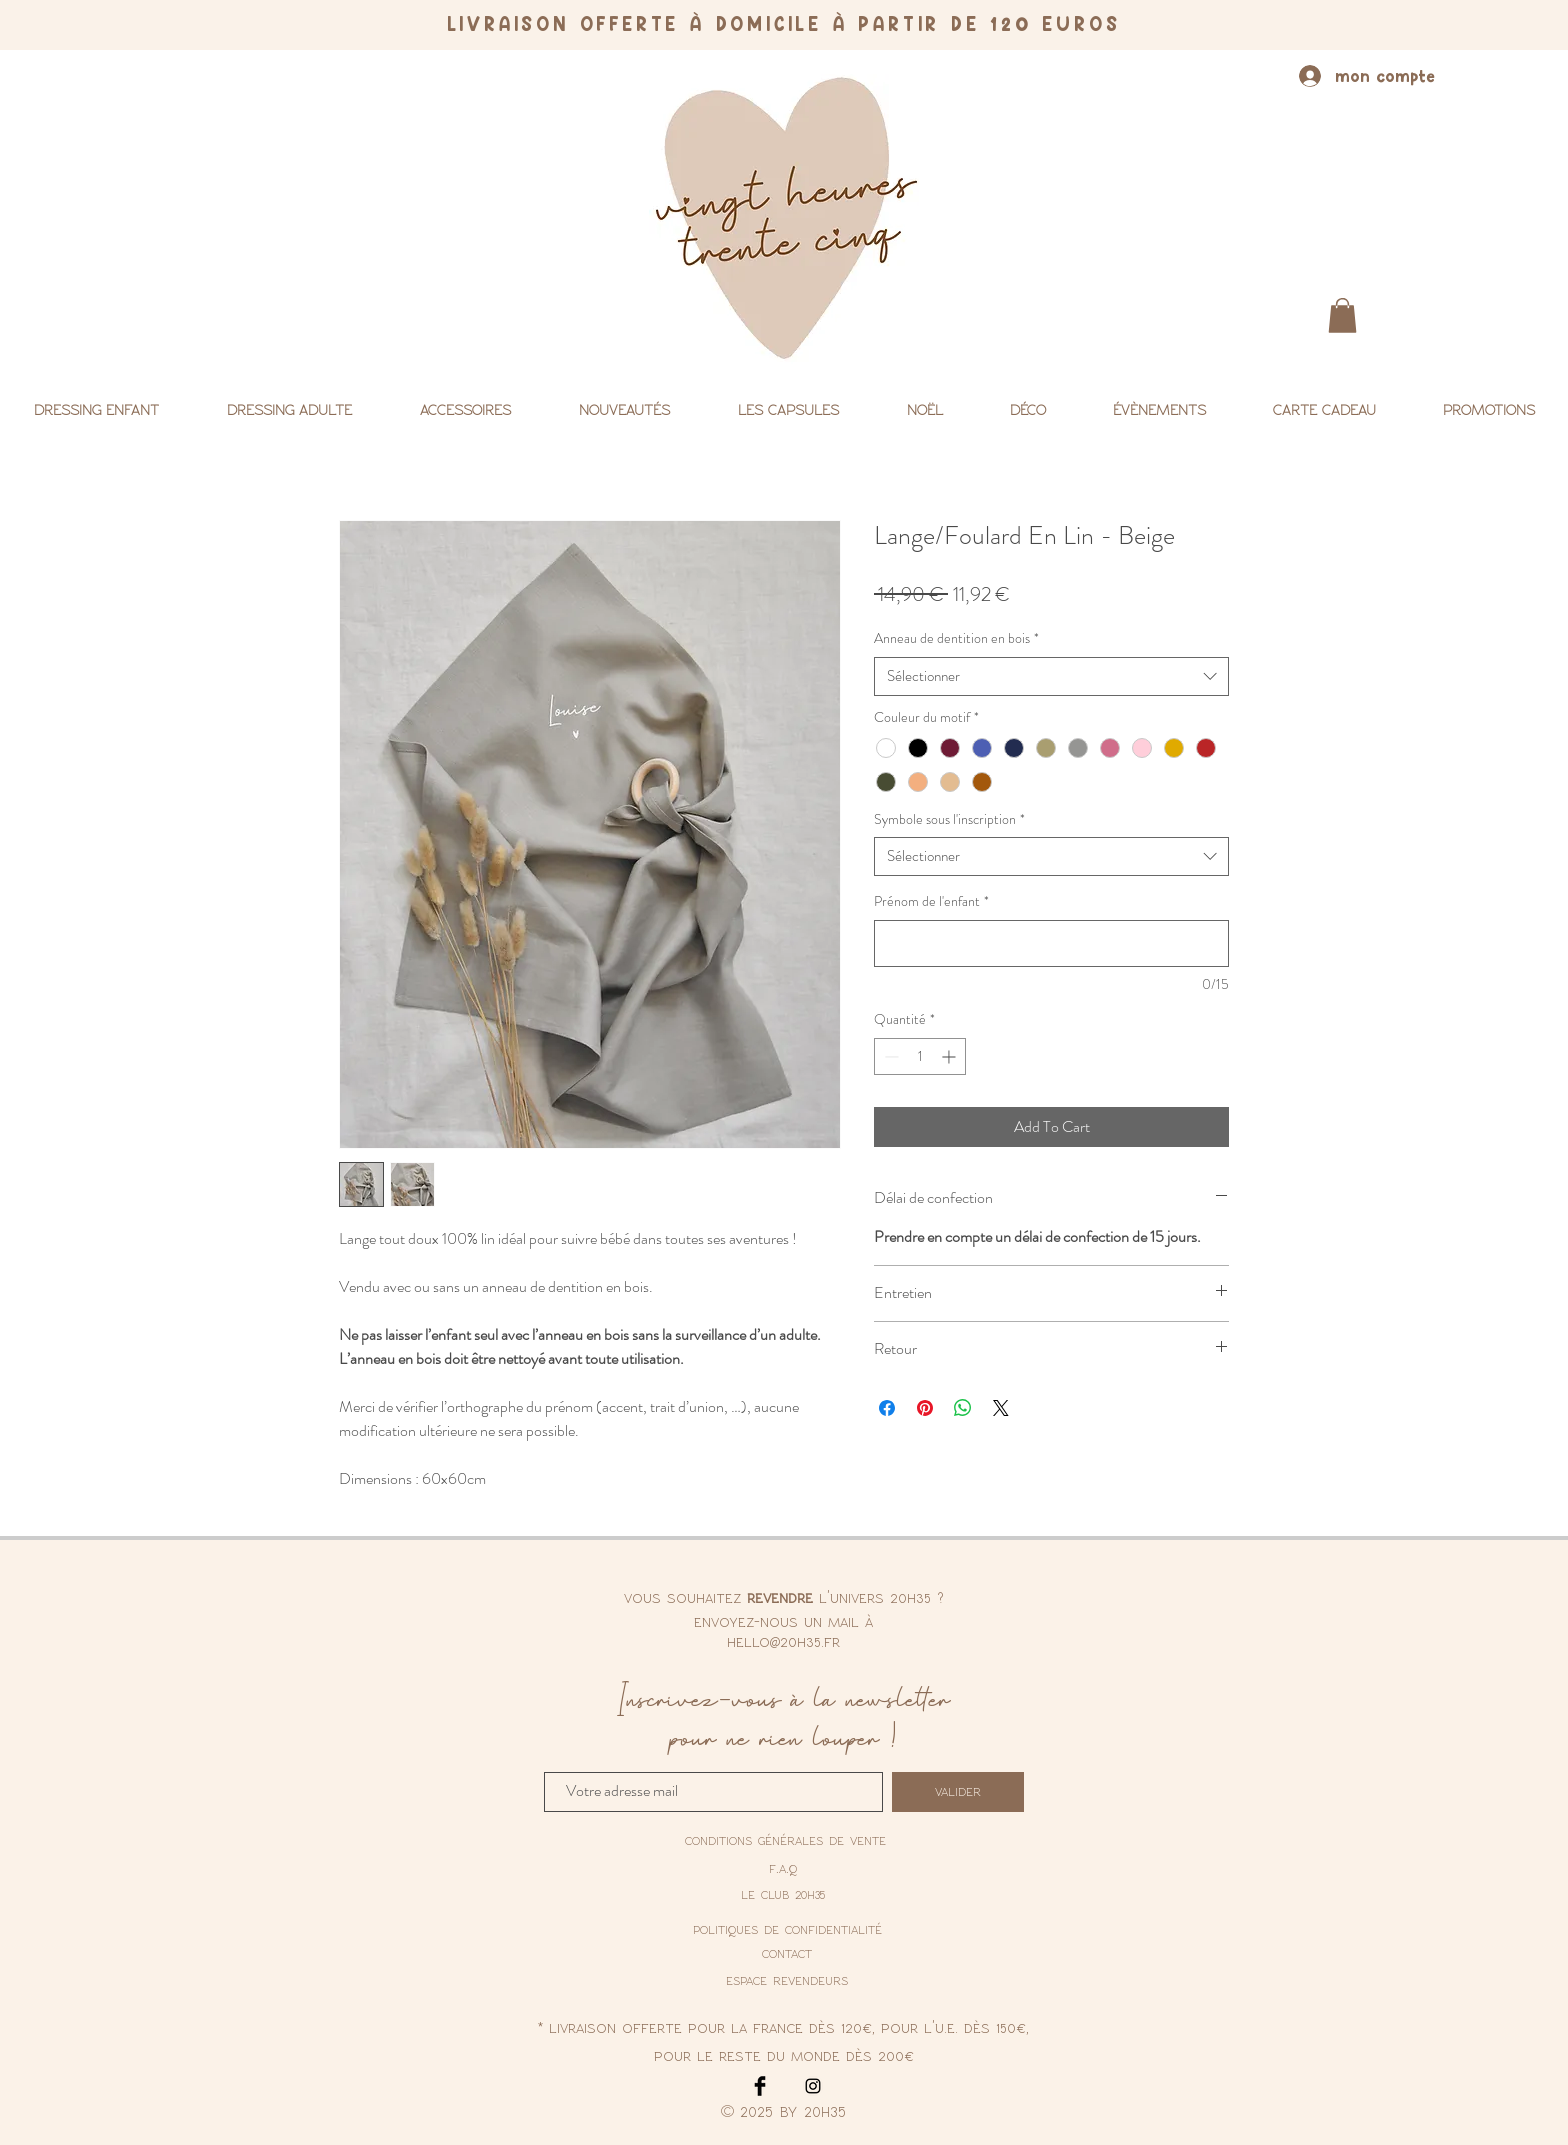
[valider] (958, 1792)
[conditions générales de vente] (785, 1841)
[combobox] (1051, 676)
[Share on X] (1001, 1408)
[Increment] (950, 1056)
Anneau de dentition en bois (956, 638)
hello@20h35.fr (783, 1641)
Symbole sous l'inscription (949, 819)
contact (787, 1953)
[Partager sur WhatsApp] (963, 1408)
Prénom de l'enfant (931, 901)
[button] (1342, 315)
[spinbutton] (920, 1056)
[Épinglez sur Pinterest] (925, 1408)
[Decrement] (889, 1056)
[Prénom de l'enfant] (1051, 943)
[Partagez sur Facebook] (887, 1408)
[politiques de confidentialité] (787, 1929)
